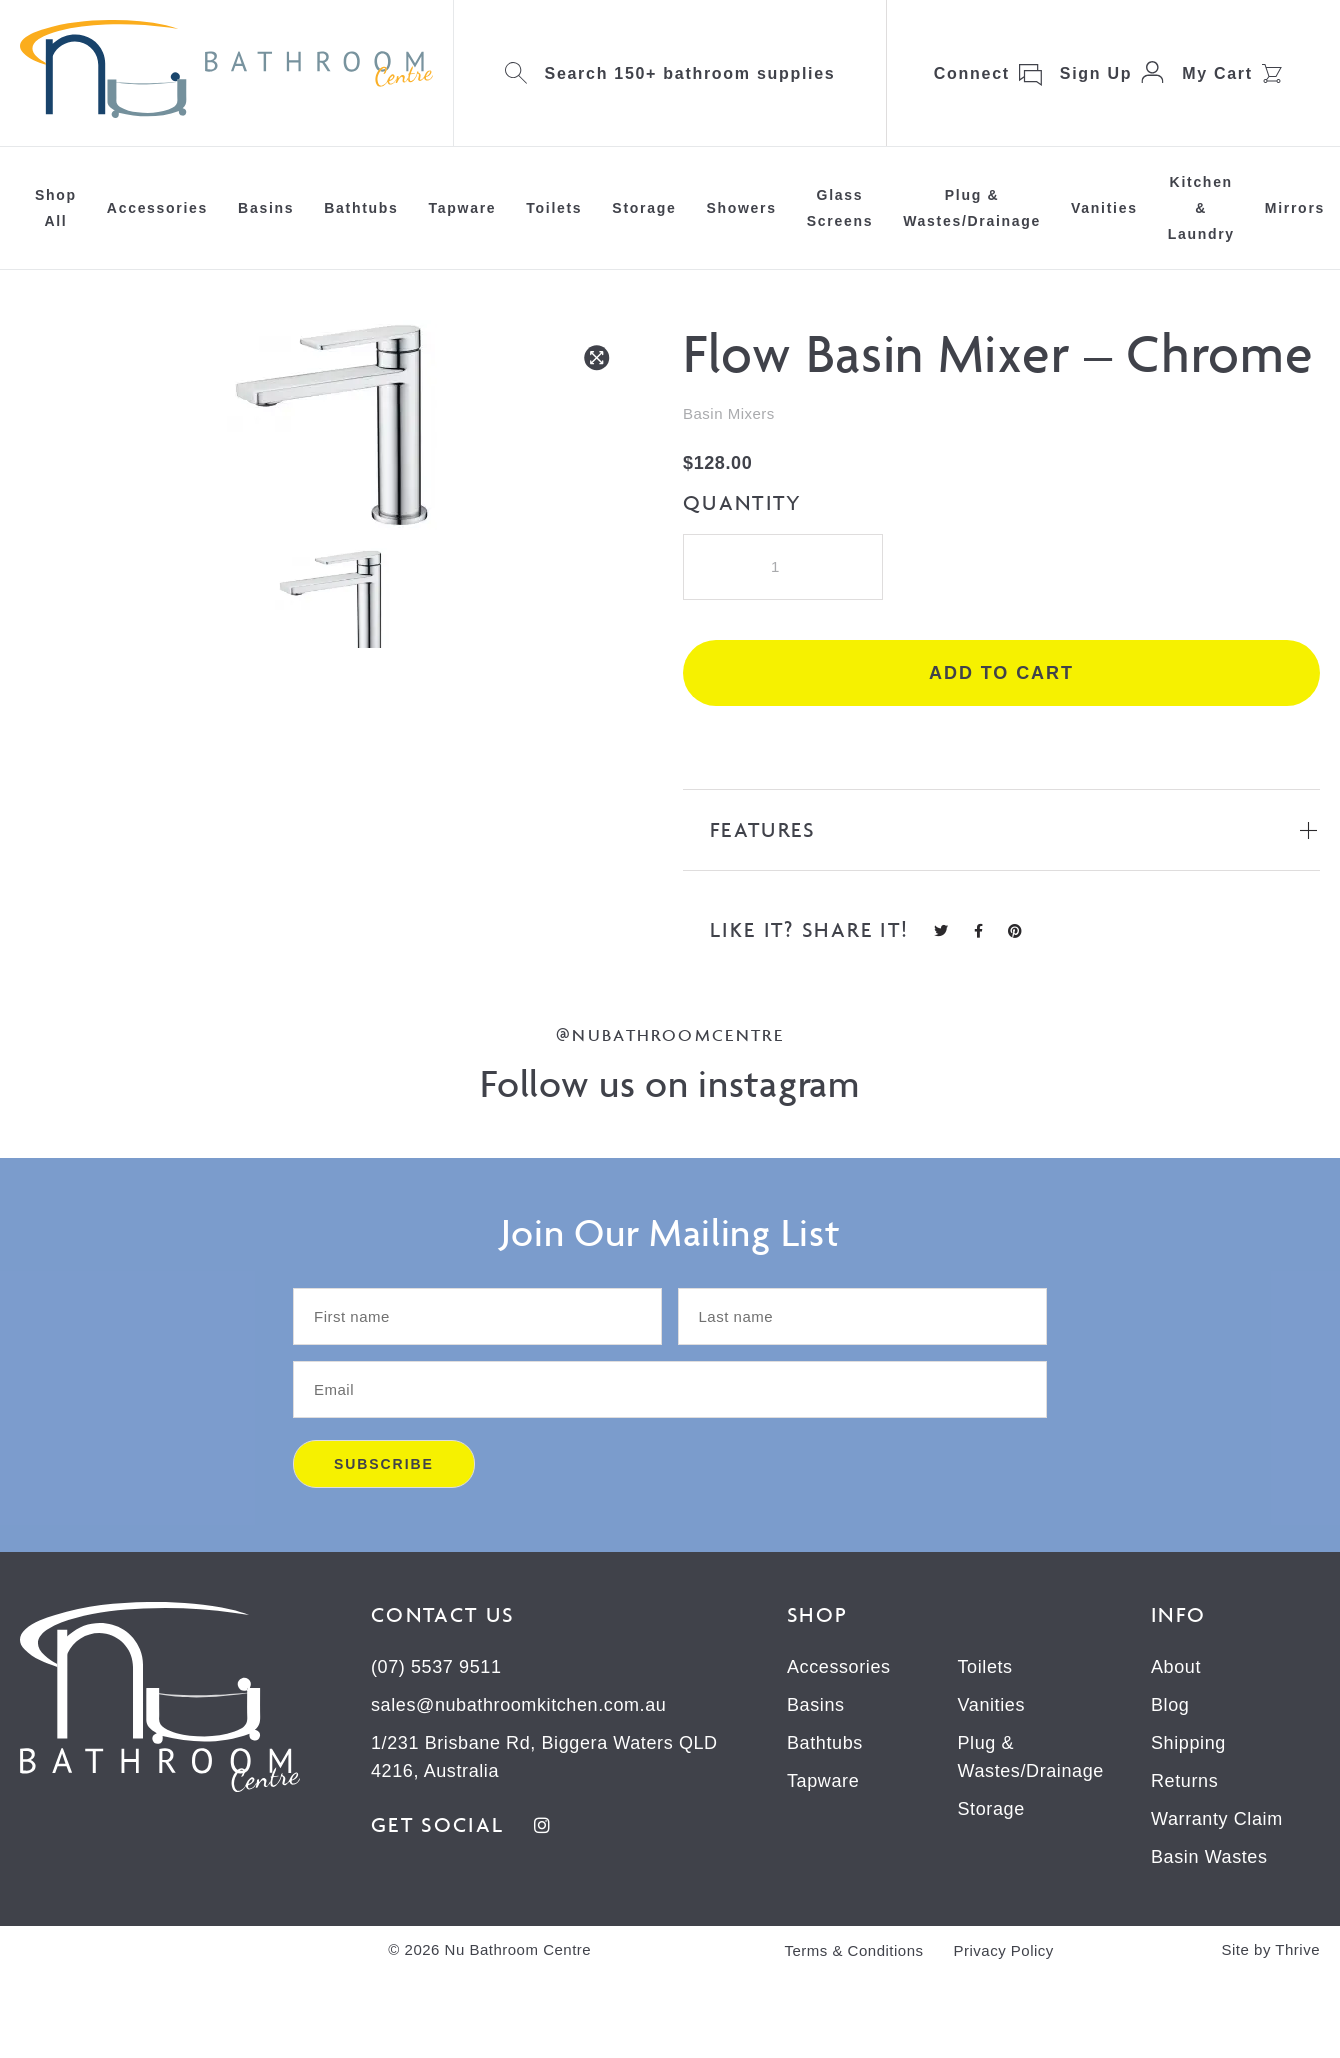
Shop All (56, 208)
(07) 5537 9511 (436, 1667)
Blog (1170, 1705)
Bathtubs (361, 208)
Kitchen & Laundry (1201, 208)
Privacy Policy (1004, 1950)
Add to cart (1001, 673)
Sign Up (1096, 73)
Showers (741, 208)
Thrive (1297, 1949)
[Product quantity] (783, 567)
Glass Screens (840, 208)
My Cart (1217, 73)
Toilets (554, 208)
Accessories (157, 208)
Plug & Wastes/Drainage (972, 208)
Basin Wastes (1209, 1857)
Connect (972, 73)
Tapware (463, 208)
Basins (266, 208)
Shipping (1188, 1743)
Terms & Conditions (853, 1950)
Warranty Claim (1217, 1819)
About (1176, 1667)
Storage (644, 208)
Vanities (1104, 208)
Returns (1184, 1781)
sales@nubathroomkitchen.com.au (518, 1705)
